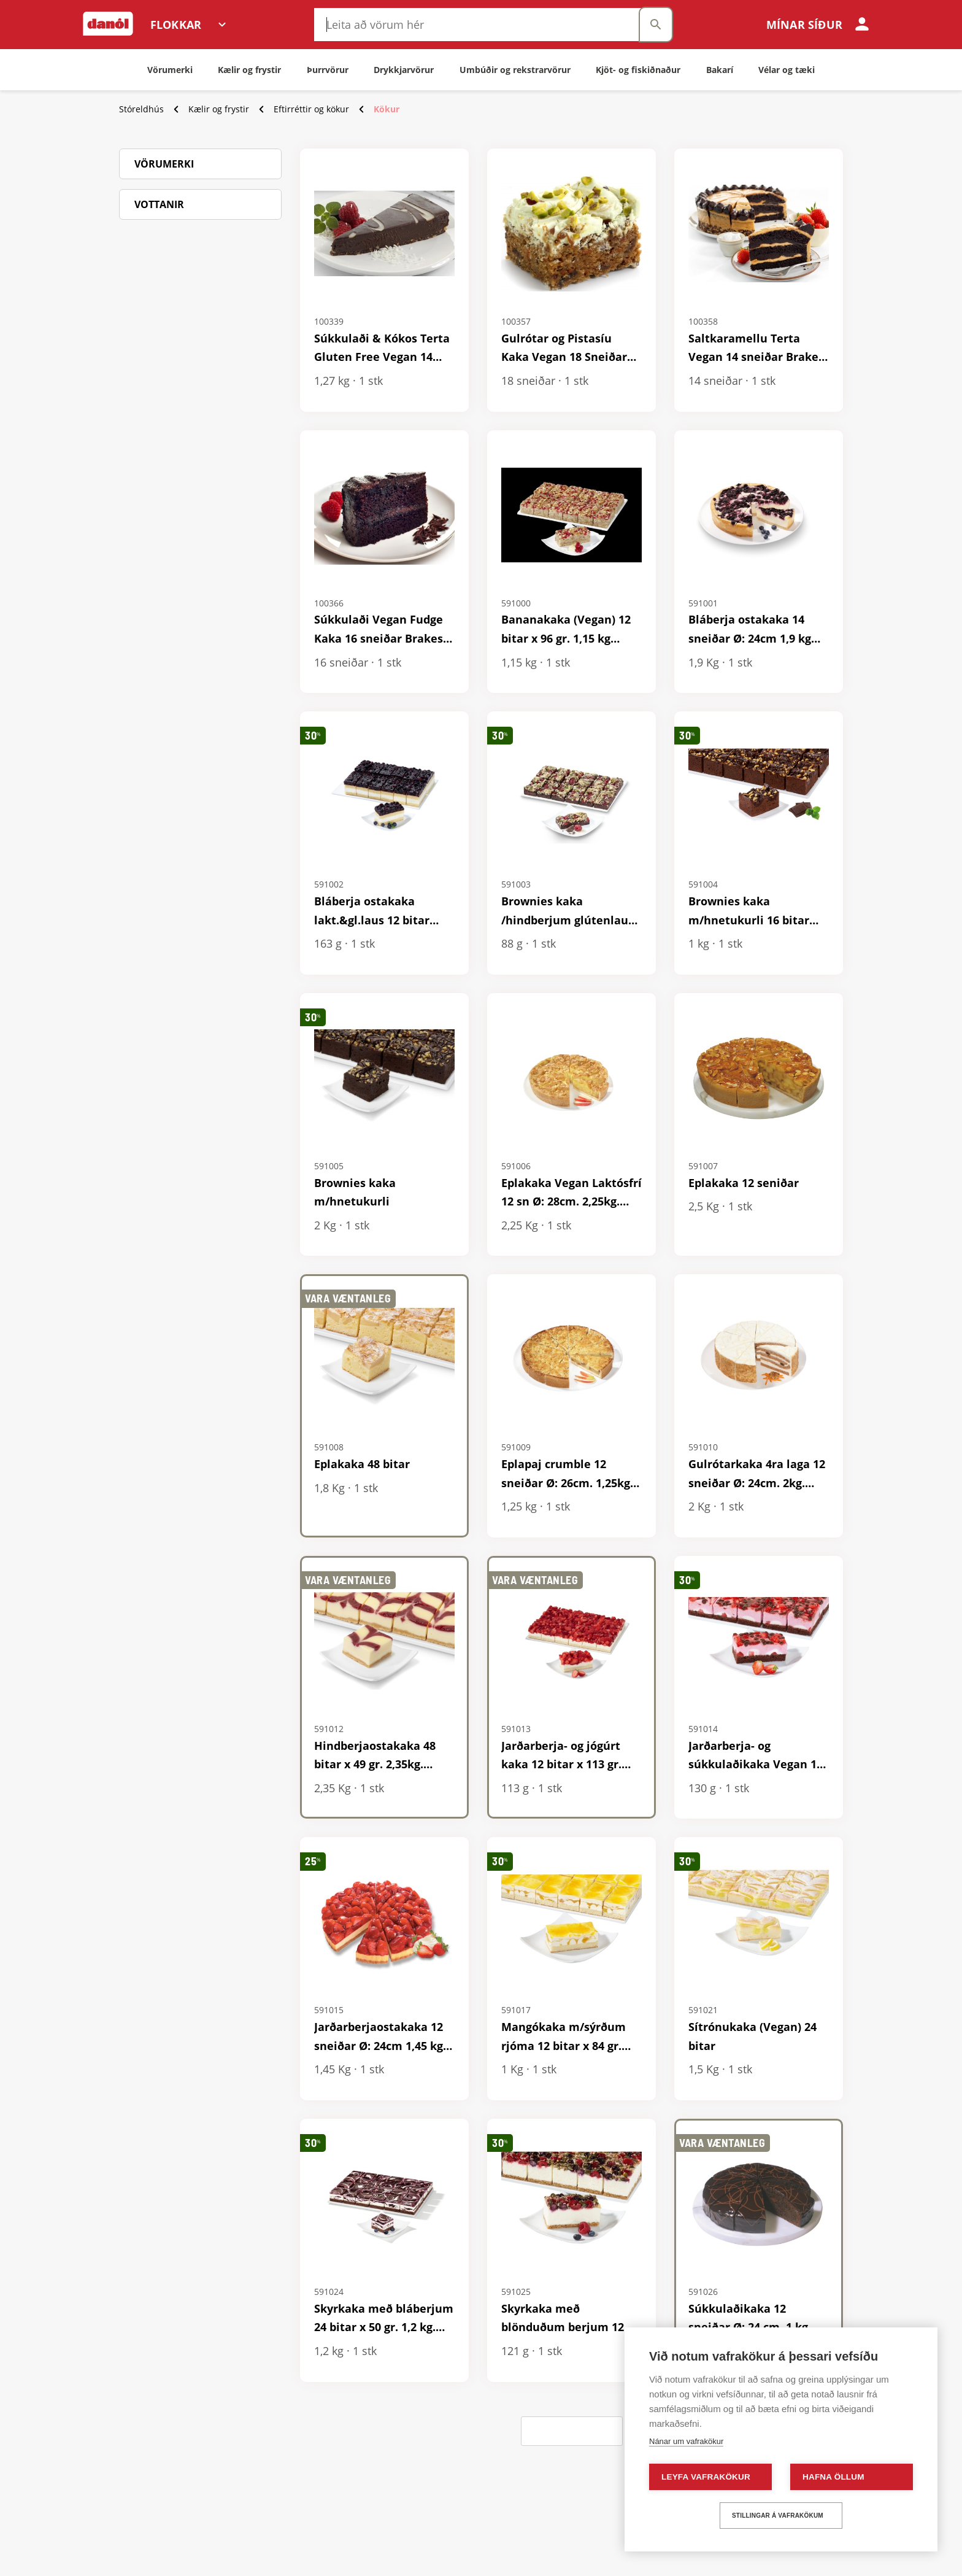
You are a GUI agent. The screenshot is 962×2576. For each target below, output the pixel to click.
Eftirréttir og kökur (311, 109)
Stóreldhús (141, 109)
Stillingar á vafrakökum (777, 2515)
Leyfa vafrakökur (705, 2476)
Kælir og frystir (218, 109)
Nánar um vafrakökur (686, 2441)
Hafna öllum (833, 2476)
